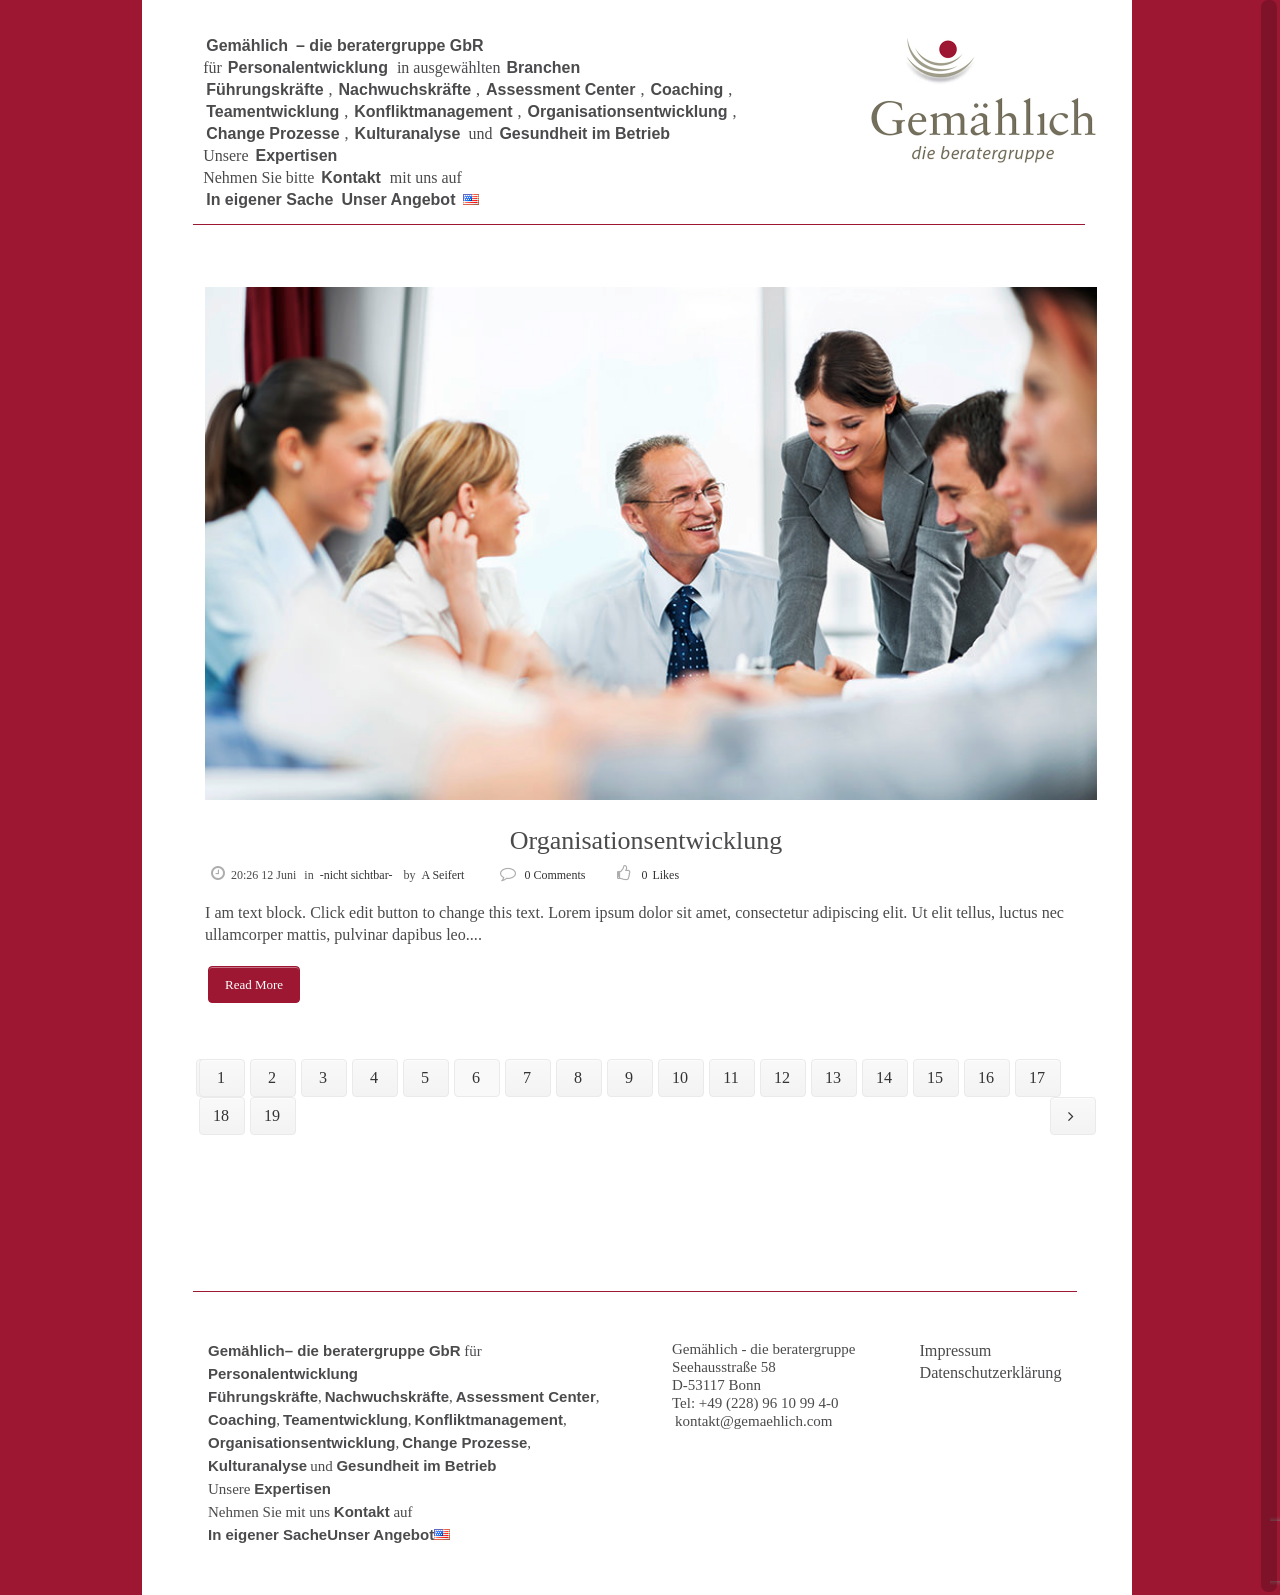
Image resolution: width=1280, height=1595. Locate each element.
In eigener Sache (267, 1534)
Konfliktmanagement (489, 1419)
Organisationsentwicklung (646, 840)
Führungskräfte (263, 1396)
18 (221, 1115)
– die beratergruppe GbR (373, 1350)
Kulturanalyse (257, 1465)
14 (884, 1077)
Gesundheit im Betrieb (416, 1465)
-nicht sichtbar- (356, 875)
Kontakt (362, 1511)
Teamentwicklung (345, 1419)
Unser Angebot (380, 1534)
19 (272, 1115)
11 (730, 1077)
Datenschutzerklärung (990, 1373)
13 (833, 1077)
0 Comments (542, 875)
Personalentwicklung (283, 1373)
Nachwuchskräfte (387, 1396)
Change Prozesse (464, 1442)
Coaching (242, 1419)
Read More (254, 984)
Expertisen (292, 1488)
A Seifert (442, 875)
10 (680, 1077)
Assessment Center (526, 1396)
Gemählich (246, 1350)
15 (935, 1077)
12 (782, 1077)
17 (1037, 1077)
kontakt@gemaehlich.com (754, 1421)
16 (986, 1077)
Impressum (955, 1351)
